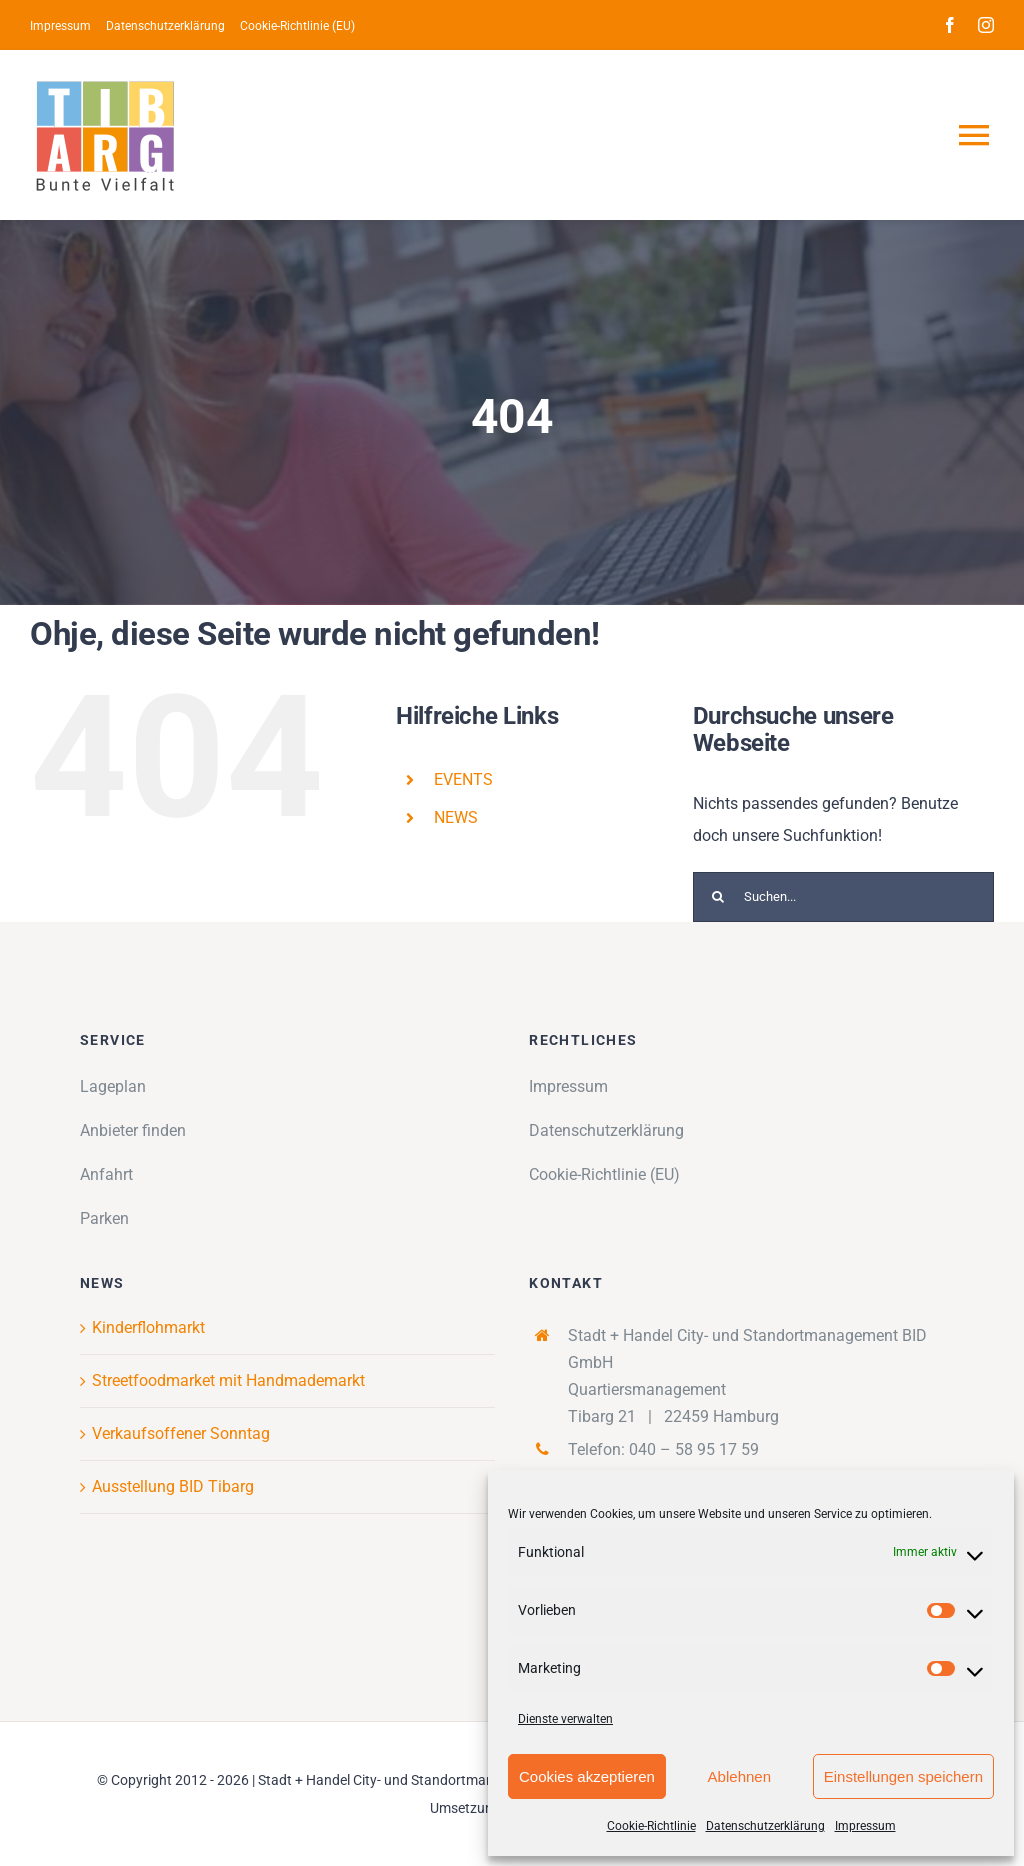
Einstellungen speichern (903, 1776)
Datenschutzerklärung (765, 1826)
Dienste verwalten (565, 1719)
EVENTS (463, 779)
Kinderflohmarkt (148, 1327)
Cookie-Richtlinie (651, 1826)
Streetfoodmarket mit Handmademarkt (228, 1380)
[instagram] (986, 25)
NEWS (456, 817)
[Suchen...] (843, 897)
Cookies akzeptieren (587, 1776)
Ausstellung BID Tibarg (173, 1486)
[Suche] (718, 897)
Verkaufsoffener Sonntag (181, 1433)
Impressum (865, 1826)
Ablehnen (739, 1776)
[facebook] (950, 25)
